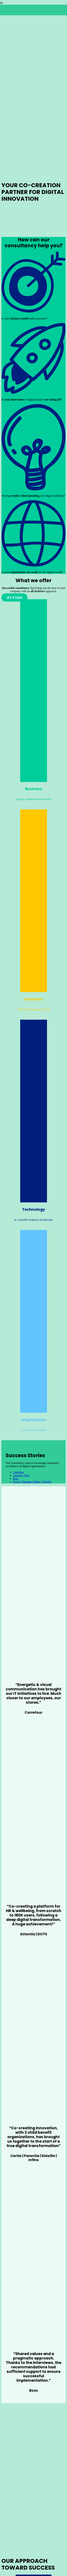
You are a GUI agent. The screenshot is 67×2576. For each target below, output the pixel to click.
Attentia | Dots (21, 1475)
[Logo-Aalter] (14, 231)
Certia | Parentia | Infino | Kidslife (32, 1481)
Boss (15, 1478)
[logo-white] (33, 187)
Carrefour (18, 1472)
